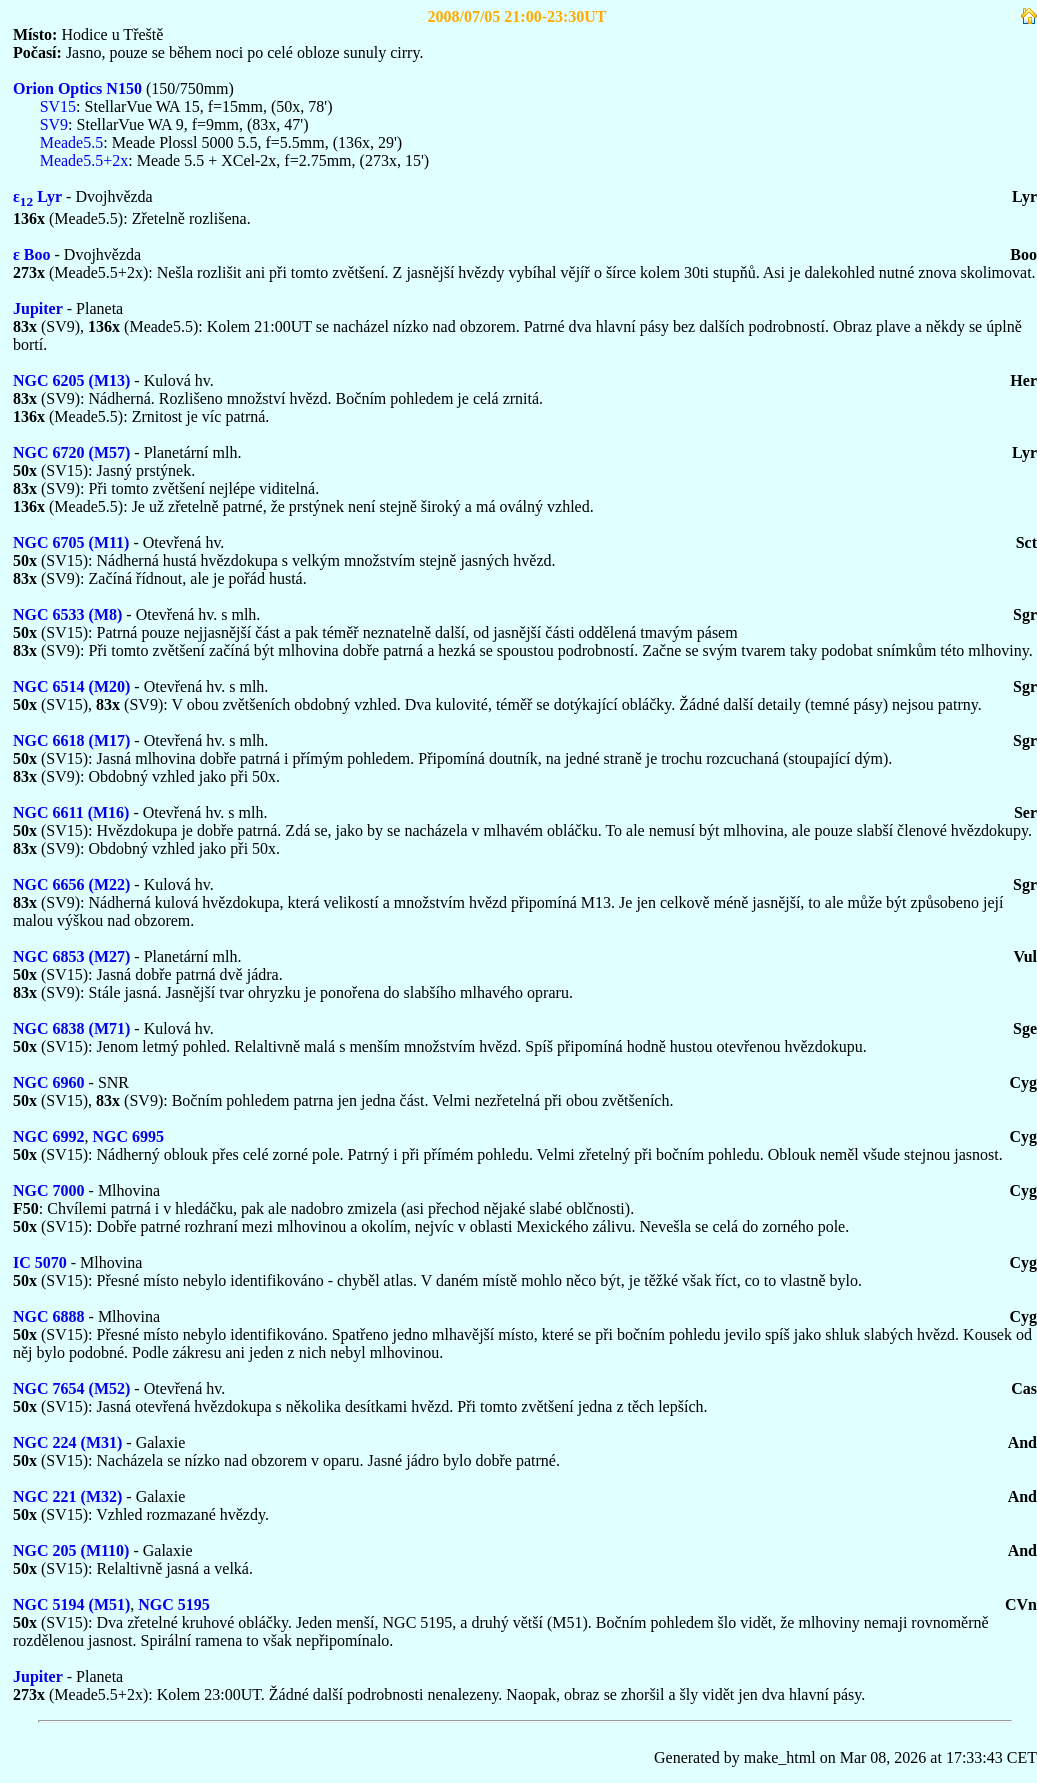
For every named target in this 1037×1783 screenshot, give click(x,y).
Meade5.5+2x (84, 160)
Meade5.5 (72, 142)
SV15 (58, 106)
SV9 (54, 124)
